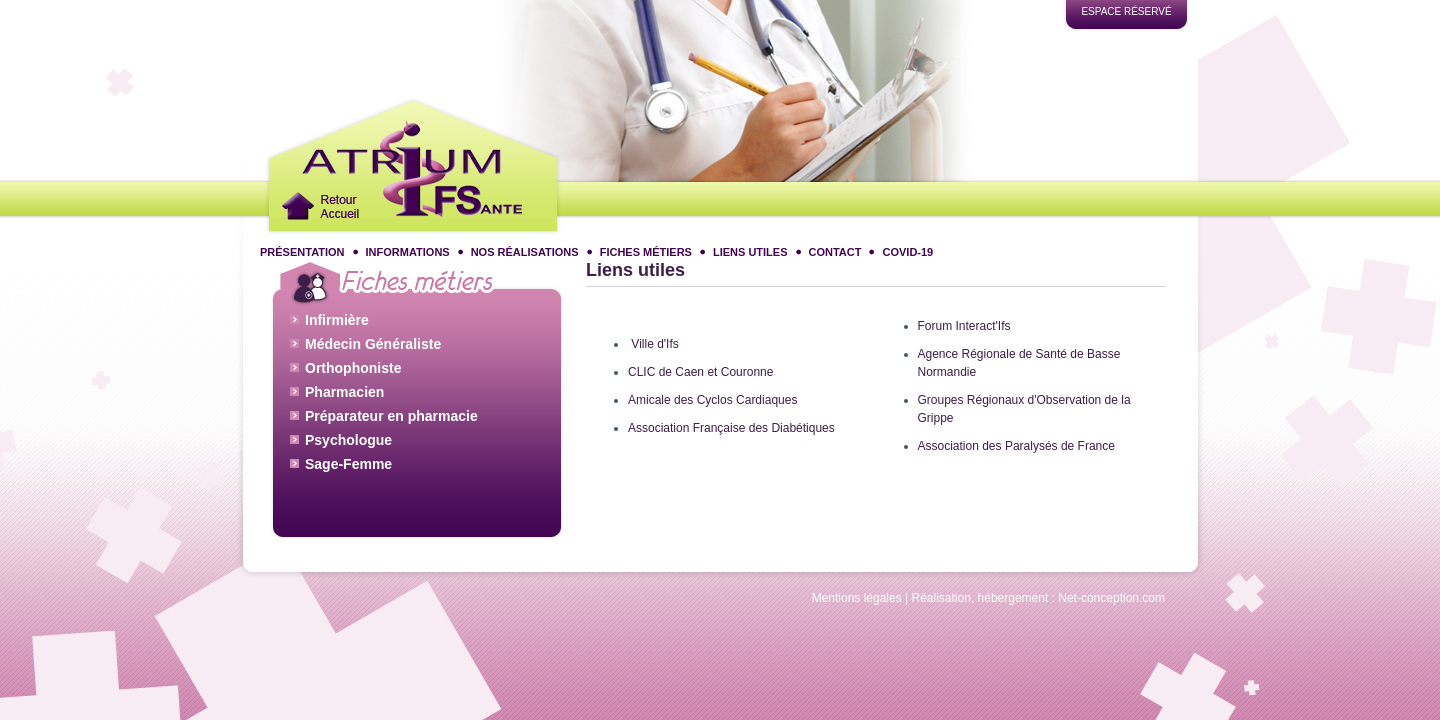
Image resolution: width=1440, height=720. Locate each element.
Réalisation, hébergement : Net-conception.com (1038, 598)
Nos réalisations (525, 252)
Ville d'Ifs (654, 344)
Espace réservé (1126, 11)
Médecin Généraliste (373, 342)
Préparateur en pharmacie (391, 414)
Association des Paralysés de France (1016, 446)
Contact (835, 252)
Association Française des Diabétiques (731, 428)
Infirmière (337, 318)
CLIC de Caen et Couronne (700, 372)
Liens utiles (750, 252)
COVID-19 (907, 252)
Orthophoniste (353, 366)
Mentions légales (857, 598)
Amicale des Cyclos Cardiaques (712, 400)
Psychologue (348, 438)
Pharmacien (344, 390)
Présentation (302, 252)
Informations (408, 252)
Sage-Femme (348, 462)
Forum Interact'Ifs (964, 326)
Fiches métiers (646, 252)
